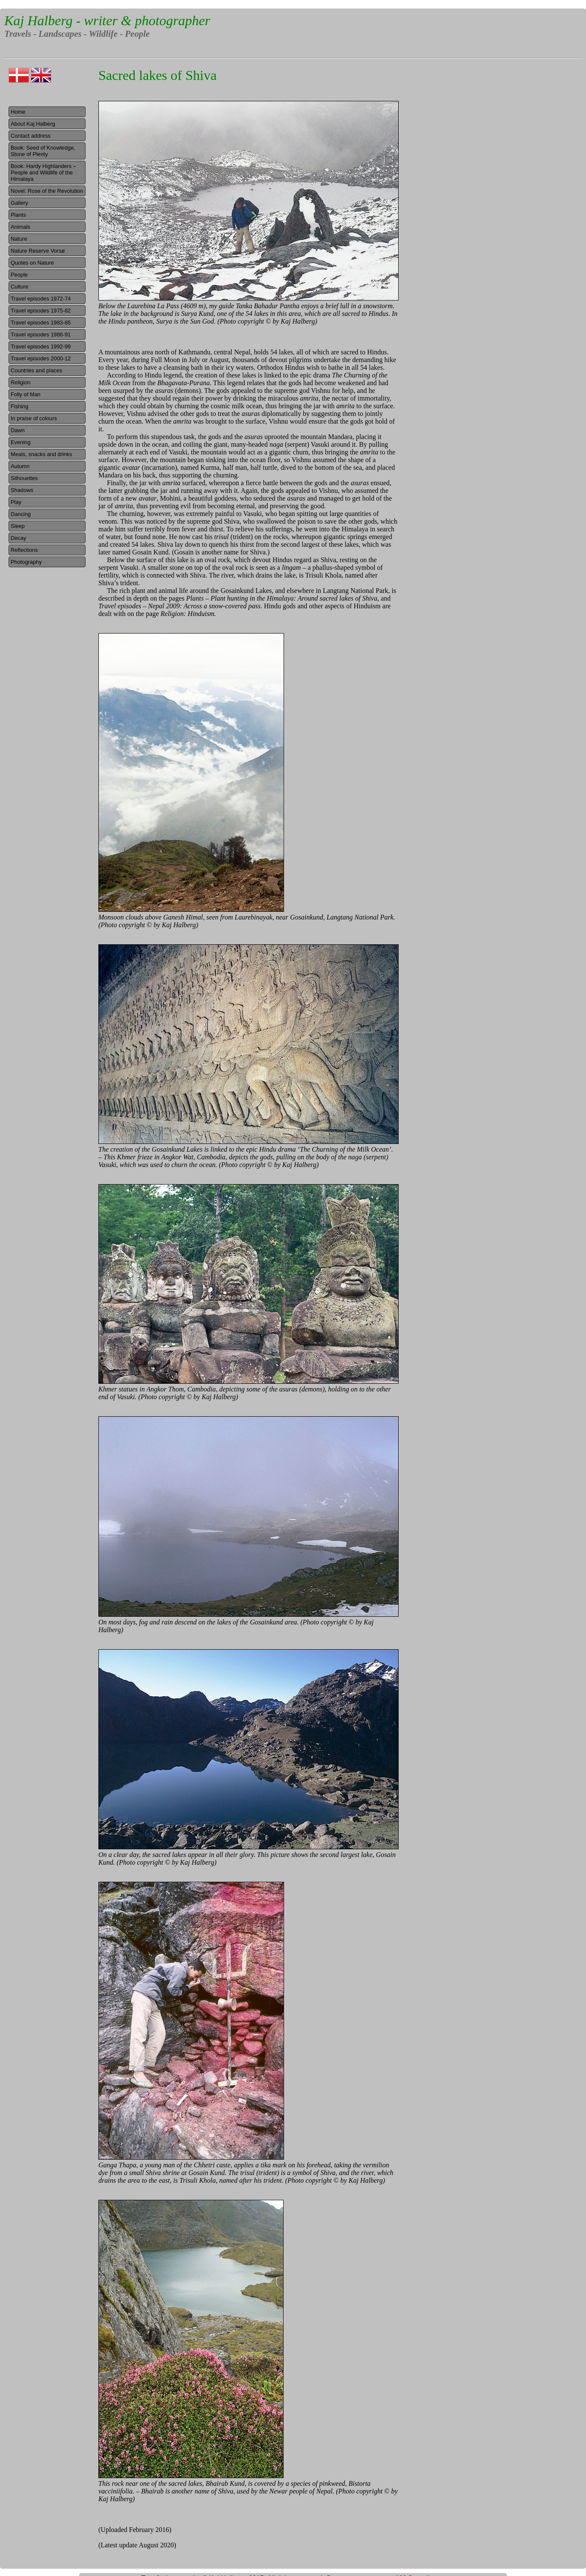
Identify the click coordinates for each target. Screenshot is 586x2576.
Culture (19, 286)
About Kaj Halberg (33, 124)
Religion (20, 382)
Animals (20, 227)
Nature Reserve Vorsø (38, 251)
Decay (18, 538)
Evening (20, 442)
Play (16, 502)
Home (18, 112)
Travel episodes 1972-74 (41, 298)
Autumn (20, 466)
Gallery (19, 203)
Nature (19, 239)
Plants (18, 215)
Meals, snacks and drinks (41, 454)
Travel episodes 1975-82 (41, 310)
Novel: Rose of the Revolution (47, 191)
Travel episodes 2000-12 (41, 358)
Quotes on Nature (32, 262)
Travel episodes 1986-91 (41, 334)
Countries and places (36, 370)
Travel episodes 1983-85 (41, 322)
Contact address (30, 136)
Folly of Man (26, 394)
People (19, 274)
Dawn (18, 430)
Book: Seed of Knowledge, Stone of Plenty (43, 150)
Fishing (19, 406)
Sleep (18, 526)
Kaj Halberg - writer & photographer (107, 20)
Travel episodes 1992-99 (41, 346)
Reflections (24, 550)
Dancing (21, 514)
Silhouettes (24, 478)
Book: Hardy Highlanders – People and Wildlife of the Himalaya (43, 172)
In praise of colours (34, 418)
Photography (26, 562)
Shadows (22, 490)
